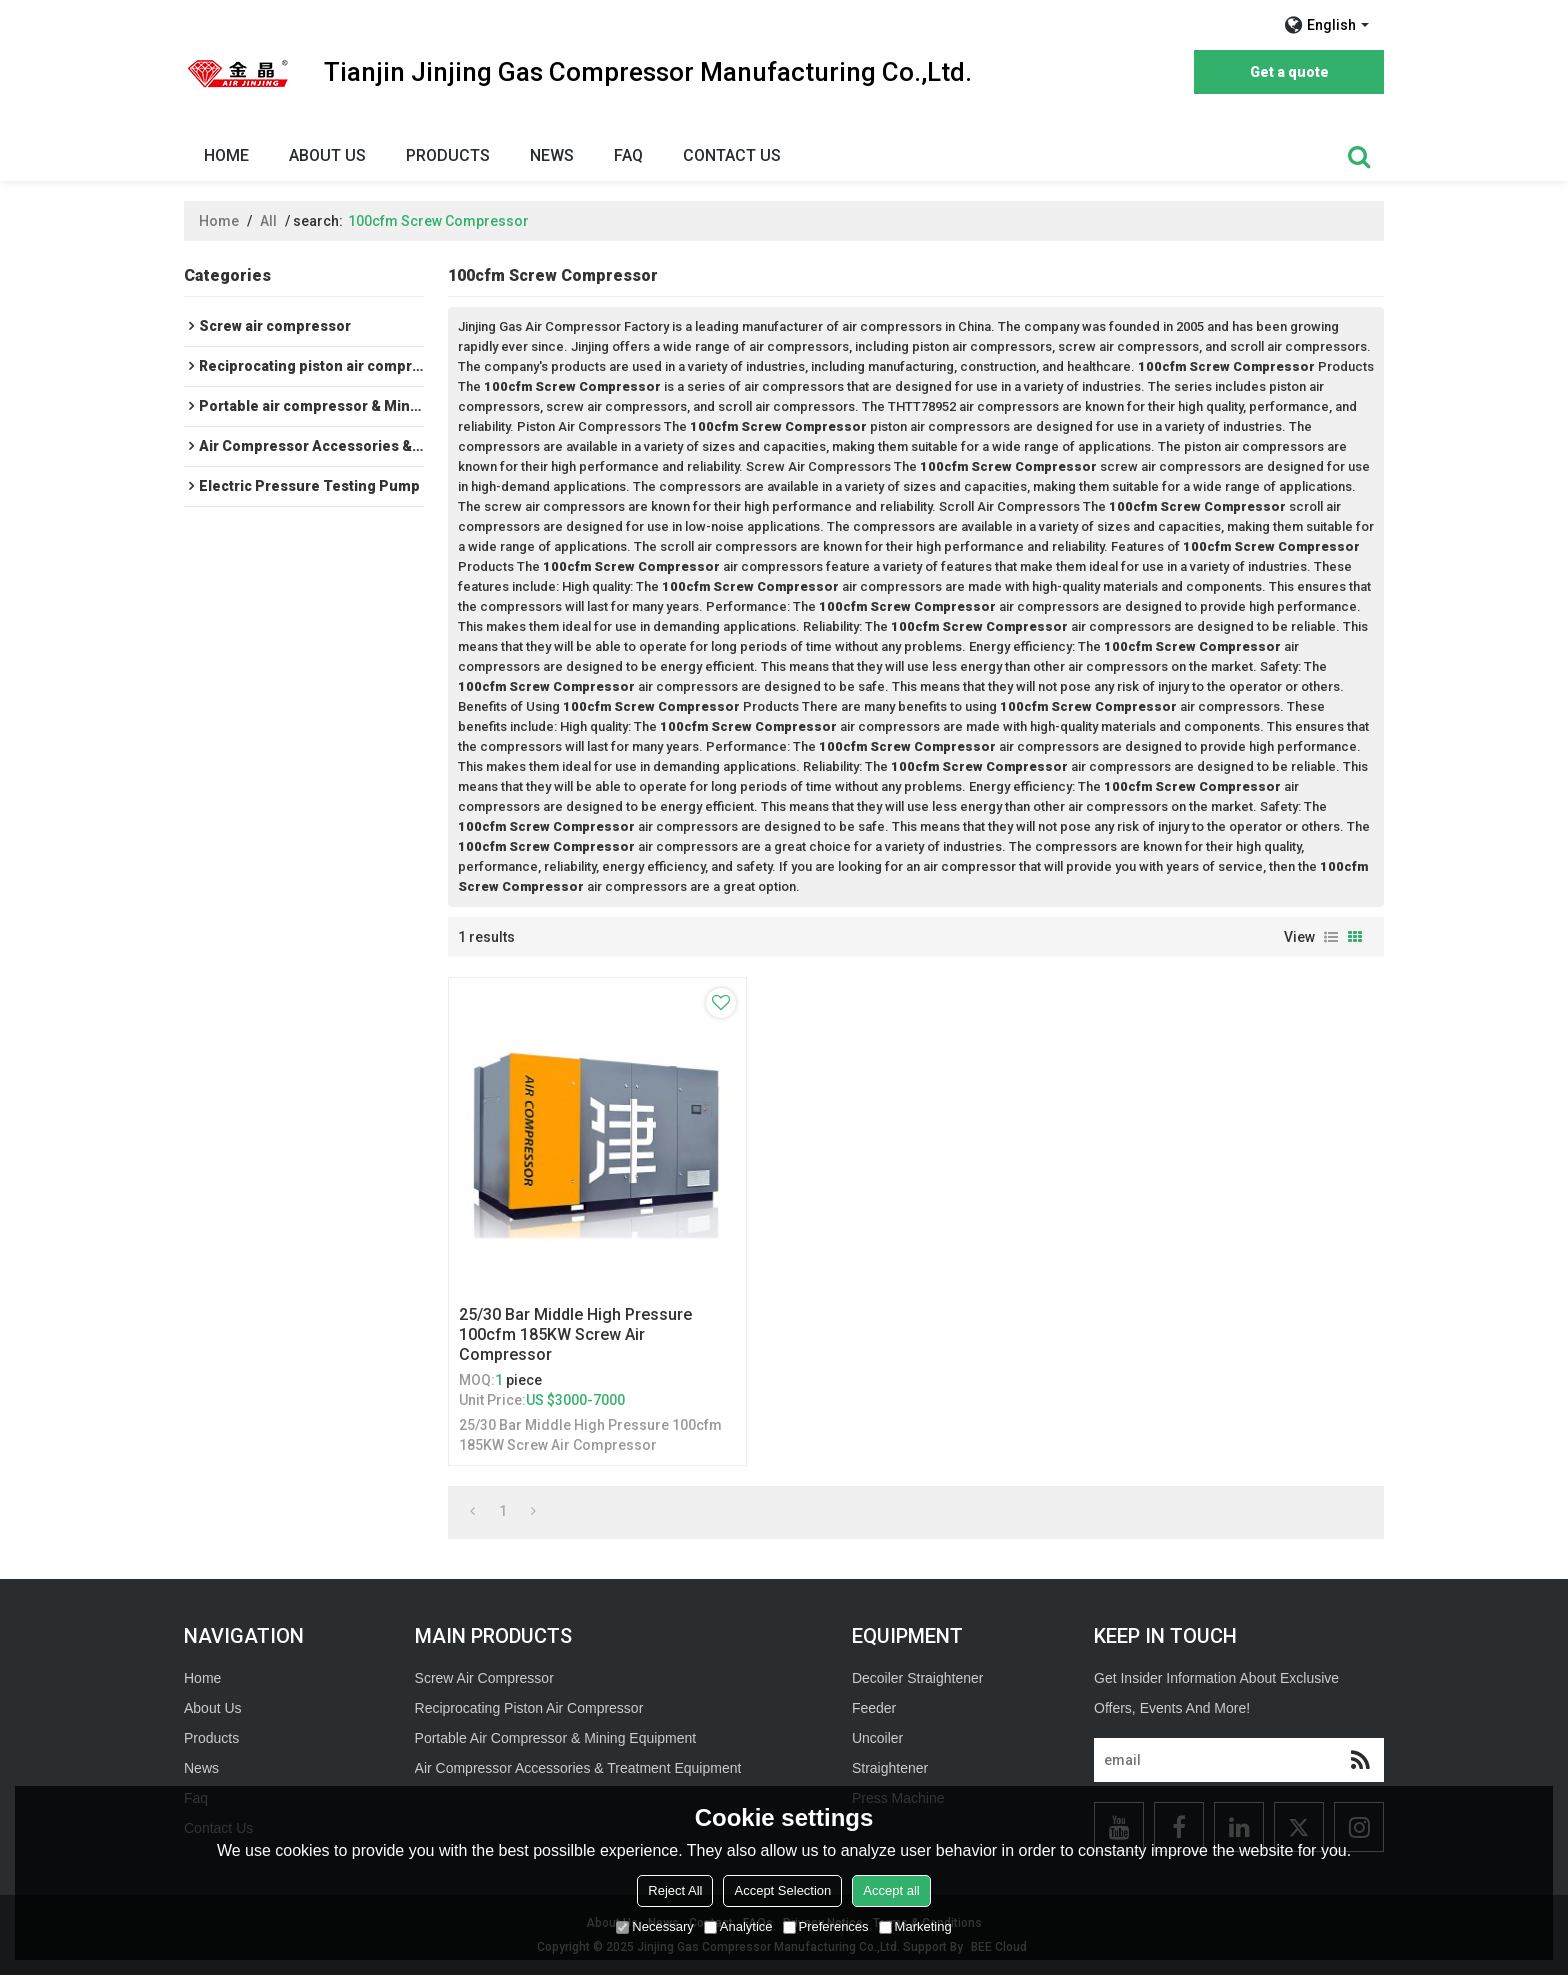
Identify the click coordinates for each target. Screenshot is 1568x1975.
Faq (628, 155)
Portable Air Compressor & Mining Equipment (556, 1738)
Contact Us (732, 155)
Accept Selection (782, 1890)
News (552, 155)
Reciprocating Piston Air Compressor (529, 1708)
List (1331, 937)
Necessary (654, 1926)
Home (226, 155)
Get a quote (1289, 72)
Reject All (675, 1890)
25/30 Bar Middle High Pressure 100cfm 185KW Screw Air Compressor (575, 1334)
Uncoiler (877, 1738)
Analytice (738, 1926)
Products (448, 155)
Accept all (891, 1890)
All (268, 221)
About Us (327, 155)
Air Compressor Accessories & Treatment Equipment (578, 1768)
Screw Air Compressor (484, 1678)
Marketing (915, 1926)
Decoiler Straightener (918, 1678)
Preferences (826, 1926)
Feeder (874, 1708)
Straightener (890, 1768)
